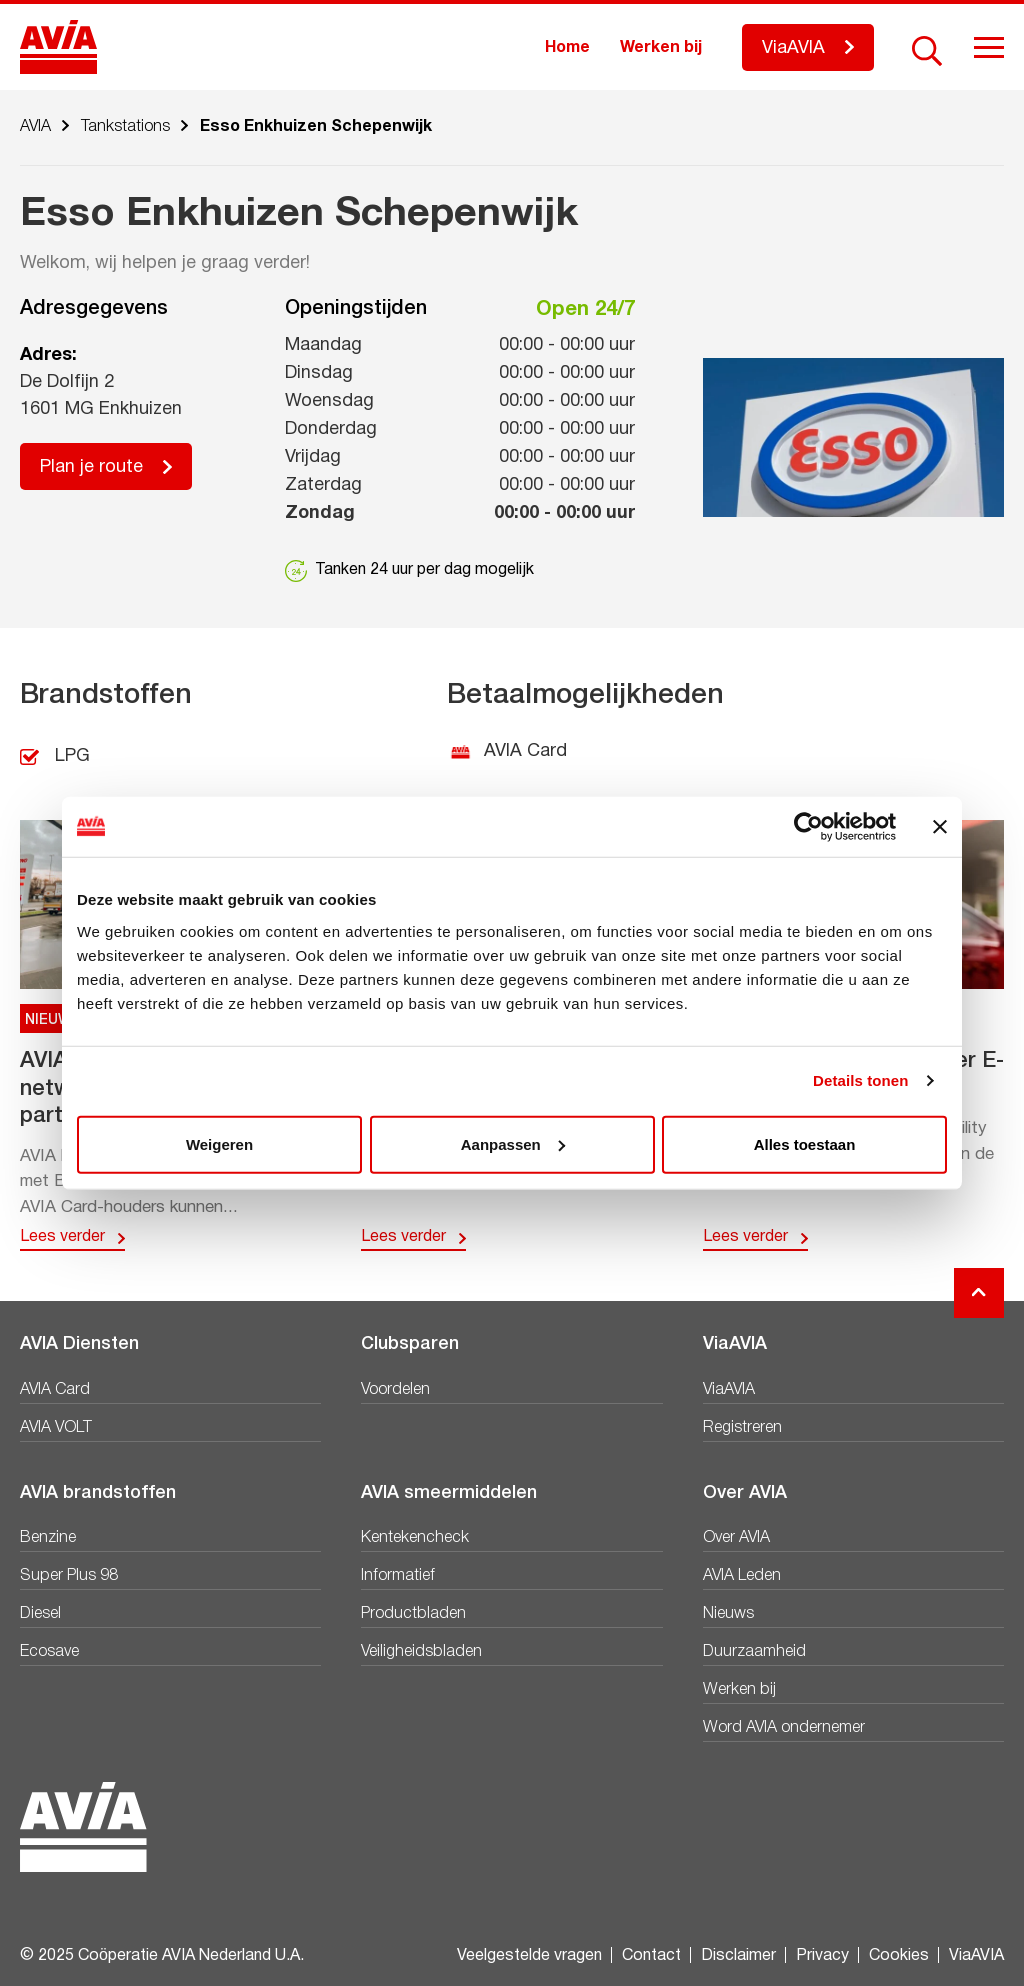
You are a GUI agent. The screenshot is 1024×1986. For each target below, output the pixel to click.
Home (567, 48)
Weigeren (219, 1143)
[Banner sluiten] (940, 827)
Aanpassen (513, 1143)
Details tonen (860, 1080)
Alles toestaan (805, 1143)
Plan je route (91, 467)
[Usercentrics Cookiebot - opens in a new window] (808, 827)
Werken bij (661, 48)
